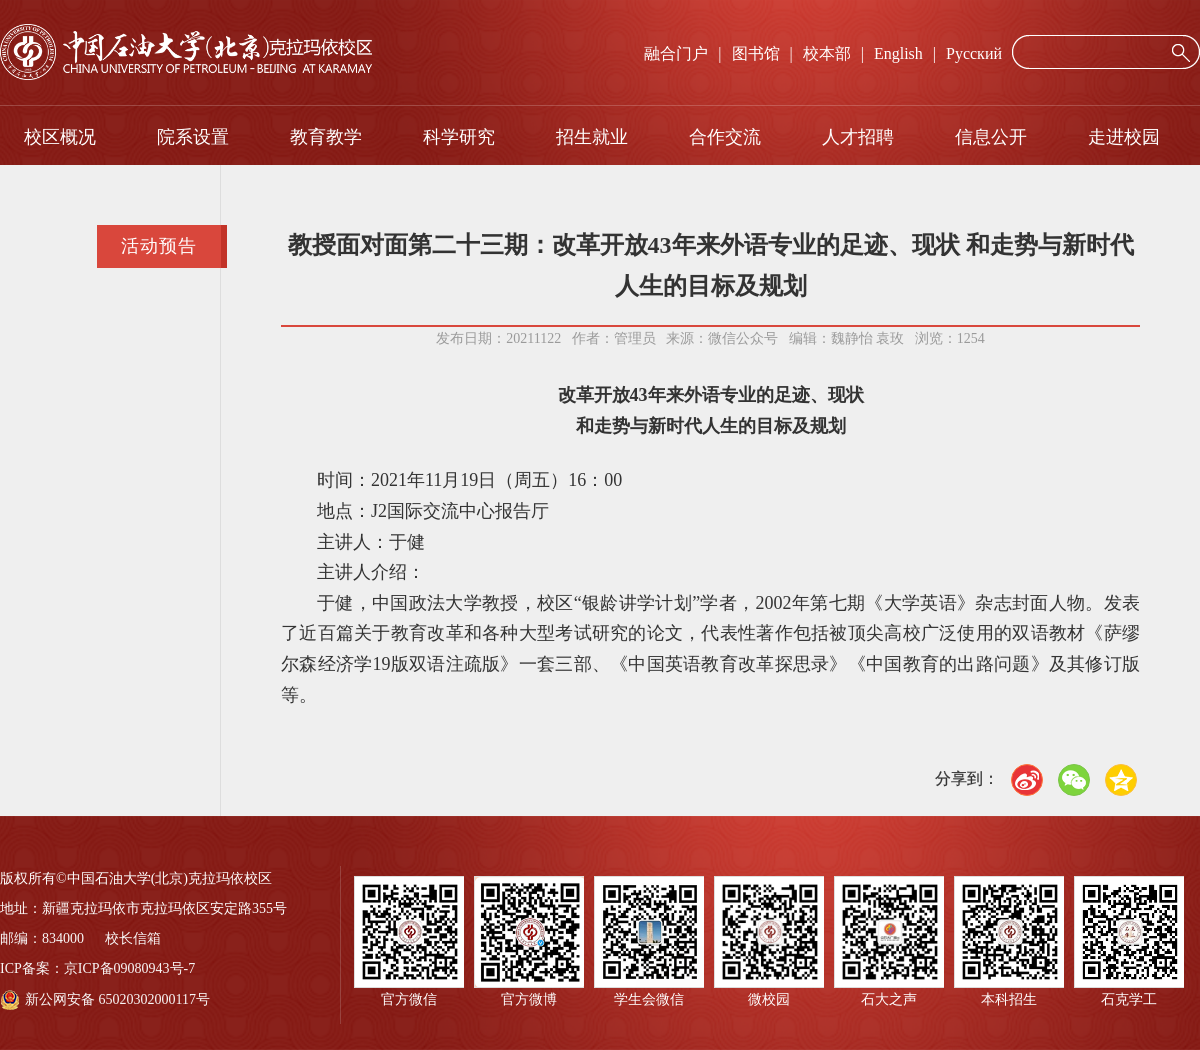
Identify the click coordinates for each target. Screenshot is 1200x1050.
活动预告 (159, 246)
